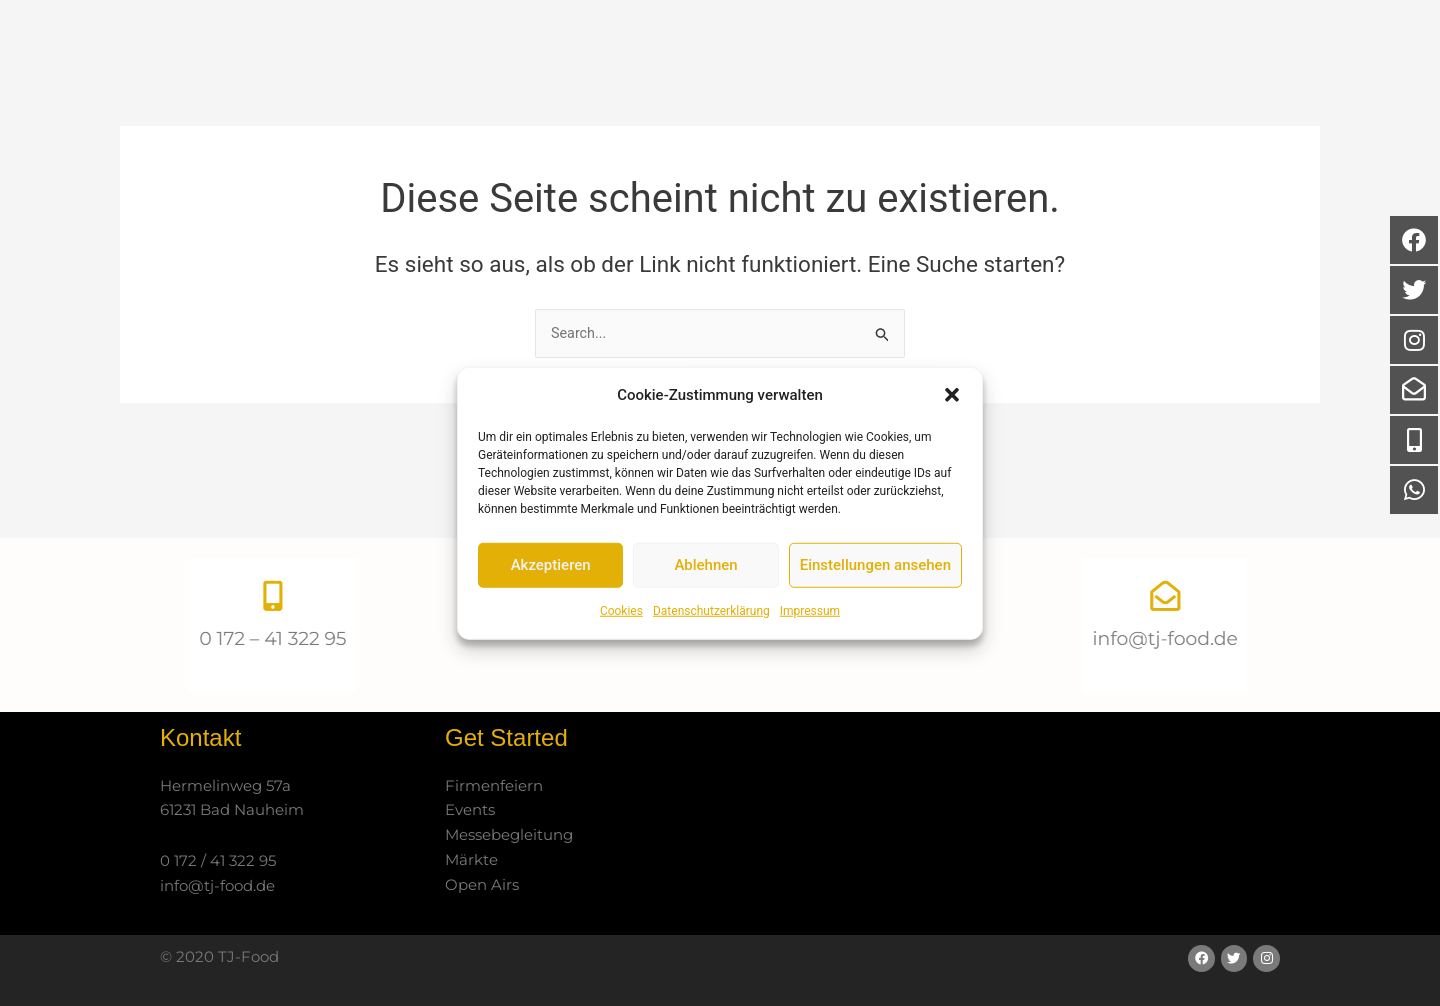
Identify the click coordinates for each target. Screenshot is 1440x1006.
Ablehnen (705, 565)
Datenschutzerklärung (711, 611)
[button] (952, 395)
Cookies (621, 611)
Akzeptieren (551, 565)
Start (584, 69)
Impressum (810, 611)
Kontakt (1123, 70)
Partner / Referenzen (961, 69)
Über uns (676, 69)
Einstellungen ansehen (875, 565)
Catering (797, 70)
